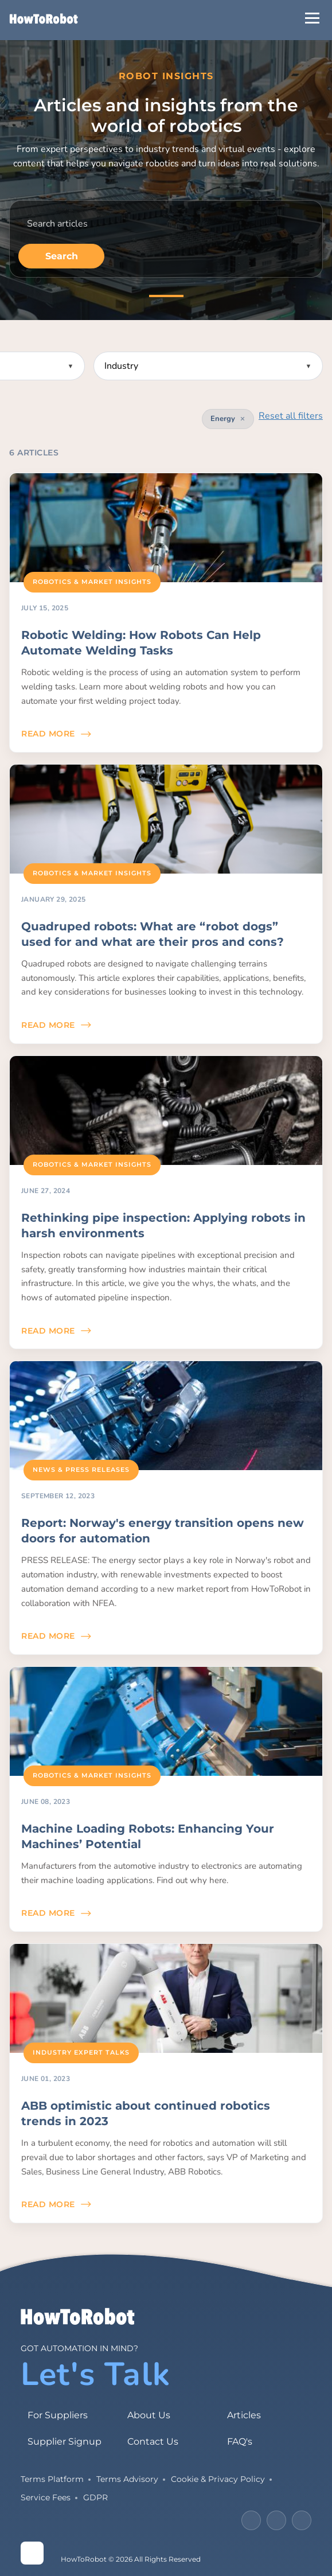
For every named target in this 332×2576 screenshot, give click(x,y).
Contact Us (152, 2441)
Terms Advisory (127, 2479)
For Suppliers (58, 2415)
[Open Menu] (312, 18)
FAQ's (239, 2441)
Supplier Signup (64, 2441)
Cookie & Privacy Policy (218, 2479)
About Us (148, 2415)
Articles (244, 2415)
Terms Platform (52, 2479)
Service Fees (46, 2497)
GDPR (95, 2497)
